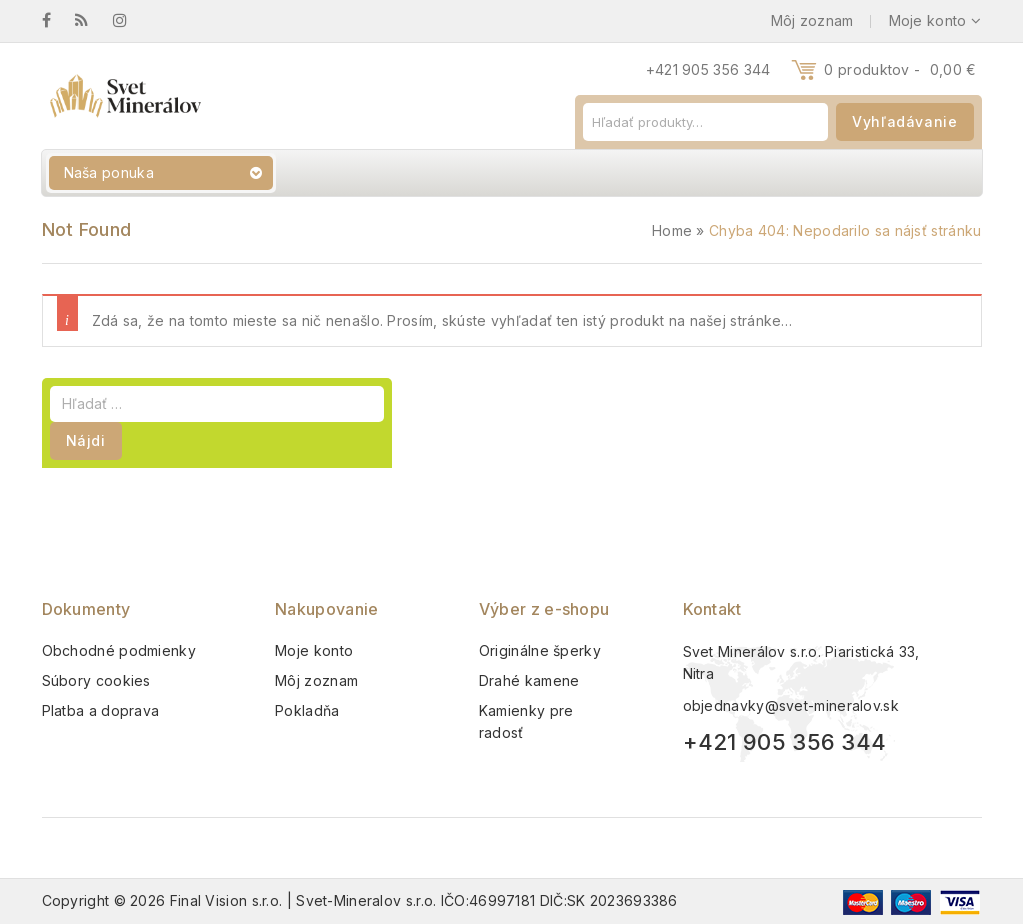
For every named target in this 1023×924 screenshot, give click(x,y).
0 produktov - (900, 69)
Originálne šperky (540, 650)
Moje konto (314, 650)
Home (672, 230)
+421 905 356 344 (708, 69)
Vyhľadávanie (904, 121)
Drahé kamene (529, 680)
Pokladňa (307, 710)
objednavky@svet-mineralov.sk (791, 705)
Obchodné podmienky (119, 650)
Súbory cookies (96, 680)
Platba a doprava (101, 710)
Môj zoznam (316, 680)
